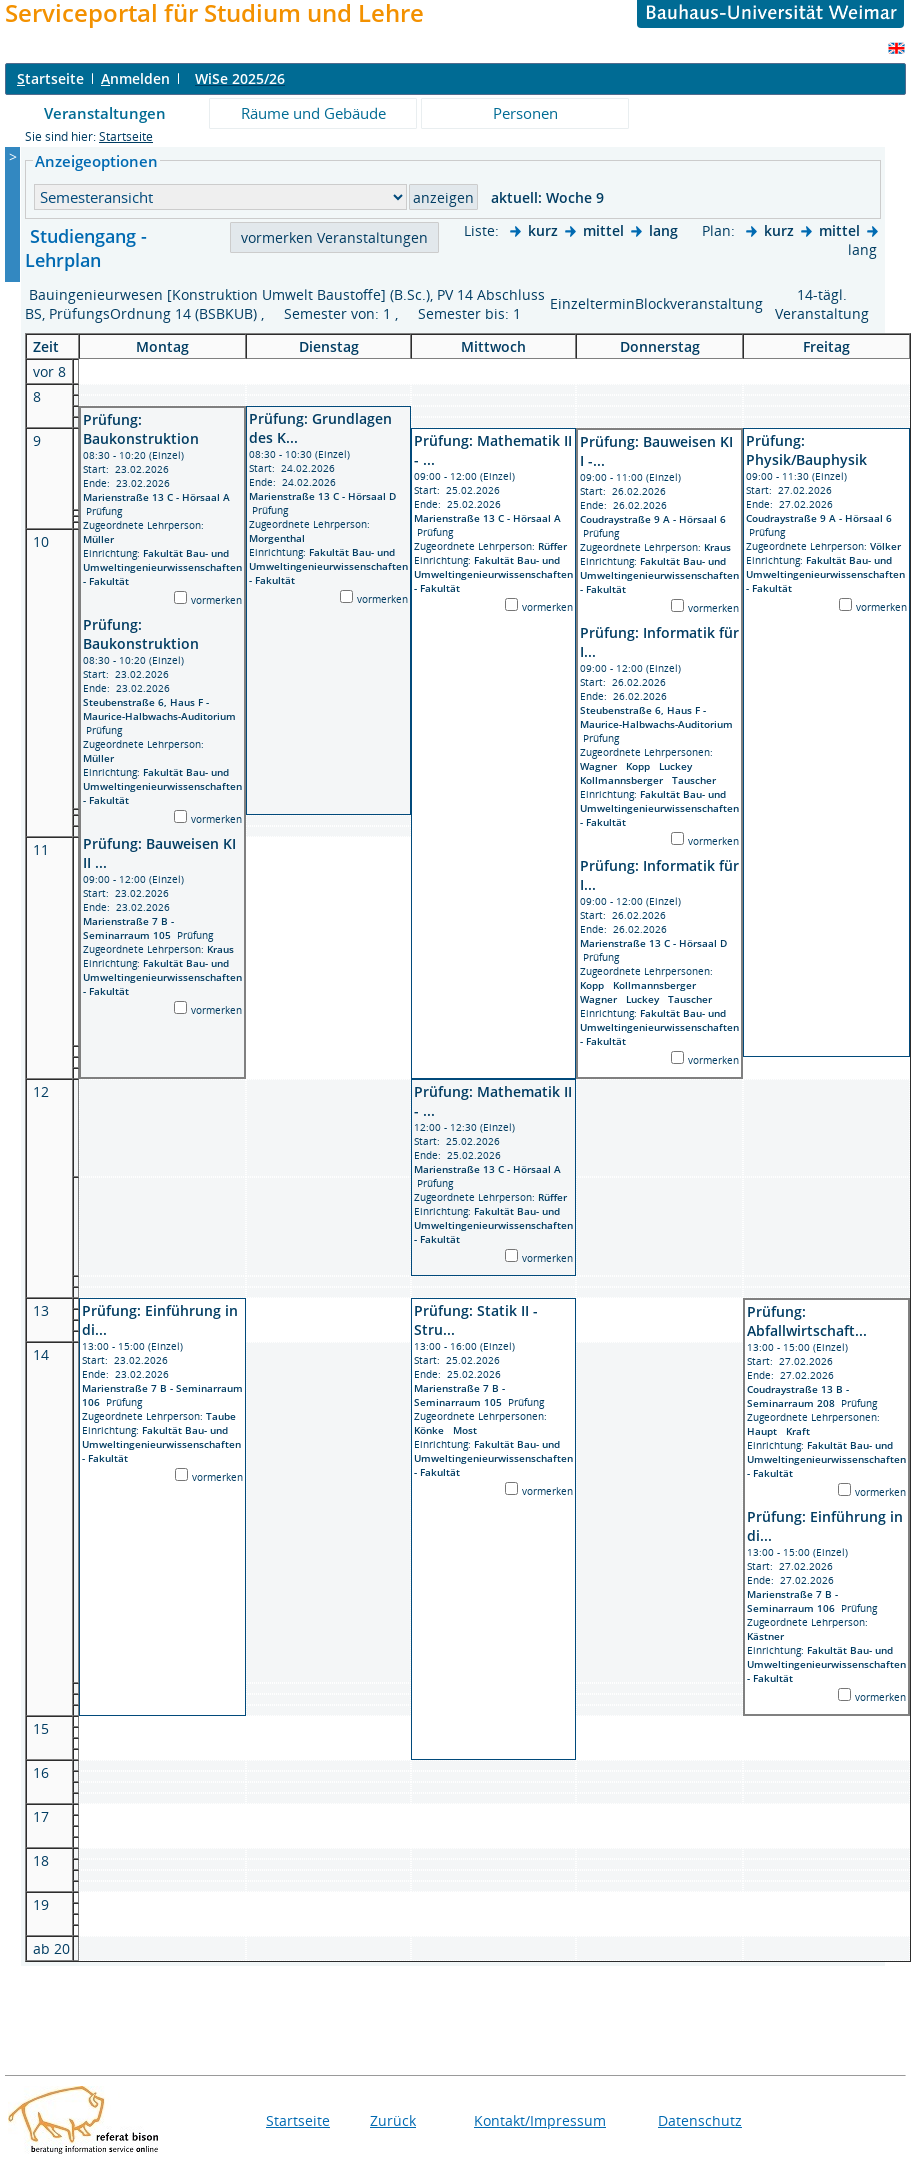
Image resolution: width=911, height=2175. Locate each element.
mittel (603, 230)
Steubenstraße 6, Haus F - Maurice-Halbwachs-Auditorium (159, 709)
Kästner (768, 1636)
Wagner (603, 766)
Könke (433, 1430)
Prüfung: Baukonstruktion (141, 429)
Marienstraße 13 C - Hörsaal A (156, 497)
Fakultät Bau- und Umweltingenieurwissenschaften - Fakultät (162, 567)
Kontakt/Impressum (540, 2120)
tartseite (50, 78)
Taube (224, 1416)
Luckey (678, 766)
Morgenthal (280, 538)
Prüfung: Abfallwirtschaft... (807, 1321)
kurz (543, 230)
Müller (101, 539)
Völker (888, 546)
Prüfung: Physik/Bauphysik (806, 450)
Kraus (223, 949)
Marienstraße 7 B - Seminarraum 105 (128, 928)
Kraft (801, 1431)
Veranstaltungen (105, 113)
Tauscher (697, 780)
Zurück (393, 2120)
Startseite (126, 136)
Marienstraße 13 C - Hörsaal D (322, 496)
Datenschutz (700, 2120)
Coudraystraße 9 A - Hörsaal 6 (653, 519)
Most (468, 1430)
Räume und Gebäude (313, 113)
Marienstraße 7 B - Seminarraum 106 (792, 1601)
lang (663, 230)
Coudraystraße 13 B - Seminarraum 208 (798, 1396)
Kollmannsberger (626, 780)
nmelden (135, 78)
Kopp (642, 766)
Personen (525, 113)
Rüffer (555, 546)
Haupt (766, 1431)
